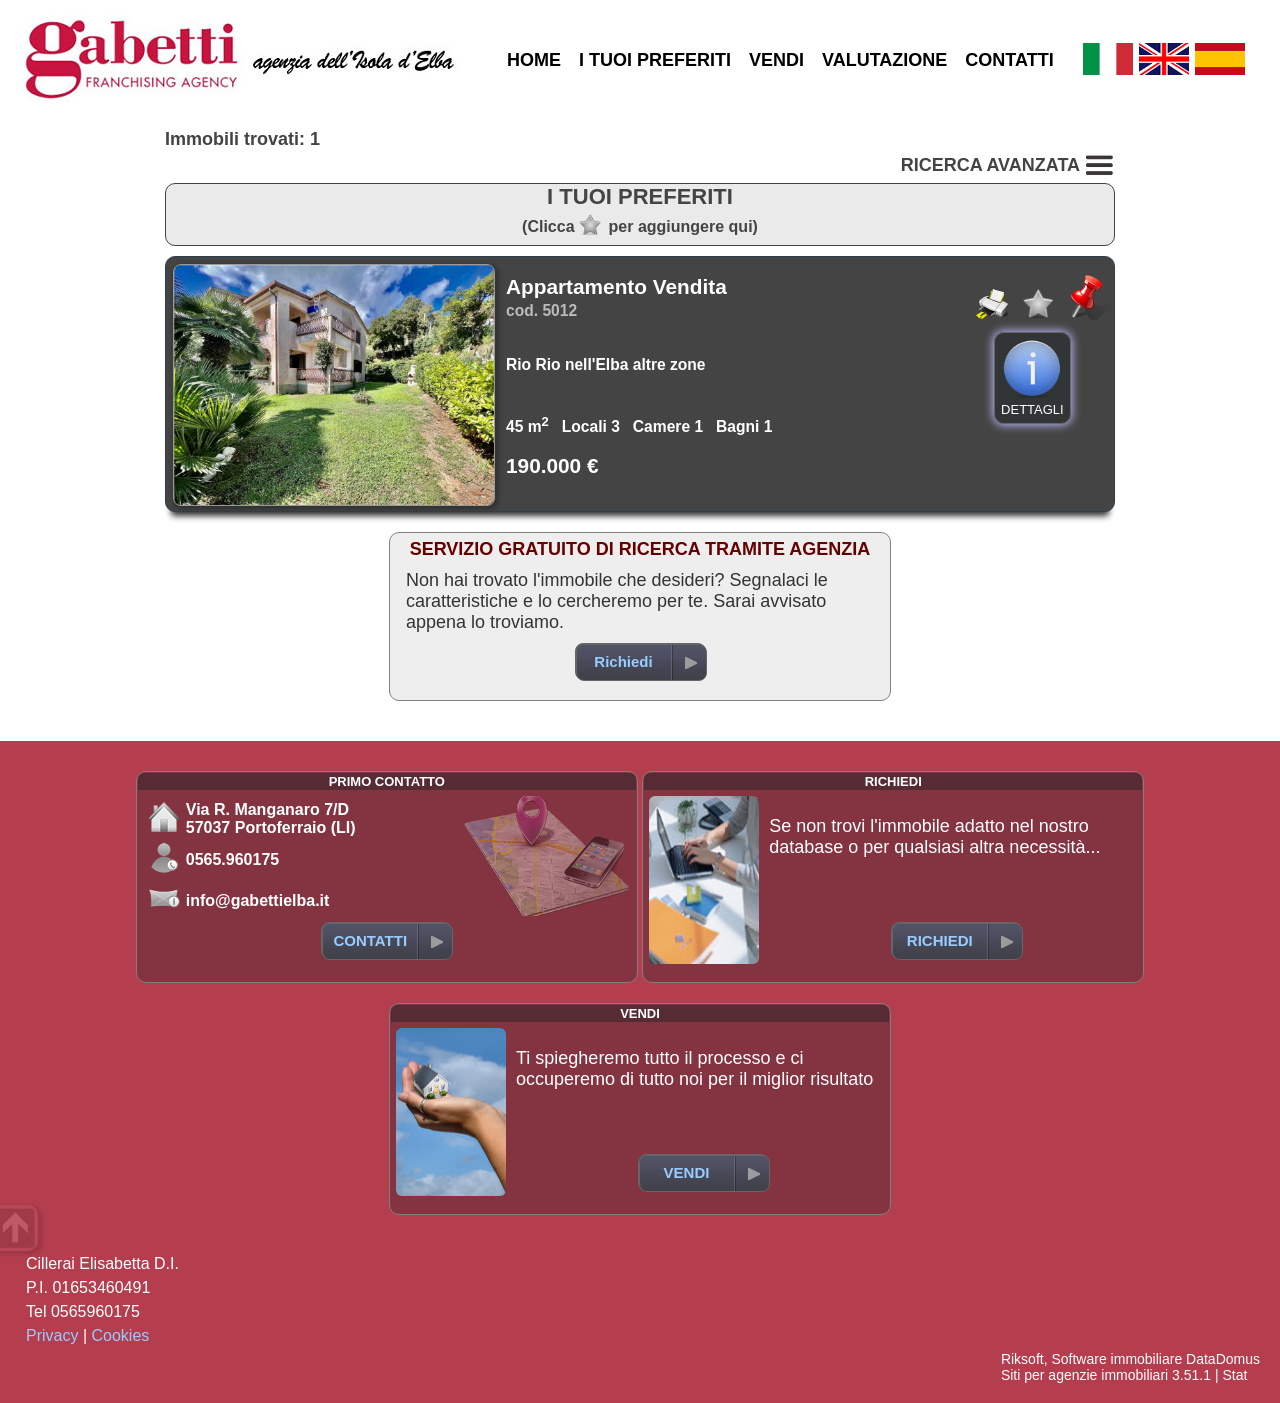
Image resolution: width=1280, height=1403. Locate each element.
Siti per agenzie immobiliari (1084, 1375)
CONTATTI (1009, 60)
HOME (534, 60)
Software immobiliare (1116, 1359)
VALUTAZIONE (884, 60)
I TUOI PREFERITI (655, 60)
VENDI (776, 60)
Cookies (121, 1335)
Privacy (52, 1335)
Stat (1234, 1375)
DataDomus (1223, 1359)
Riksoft (1022, 1359)
